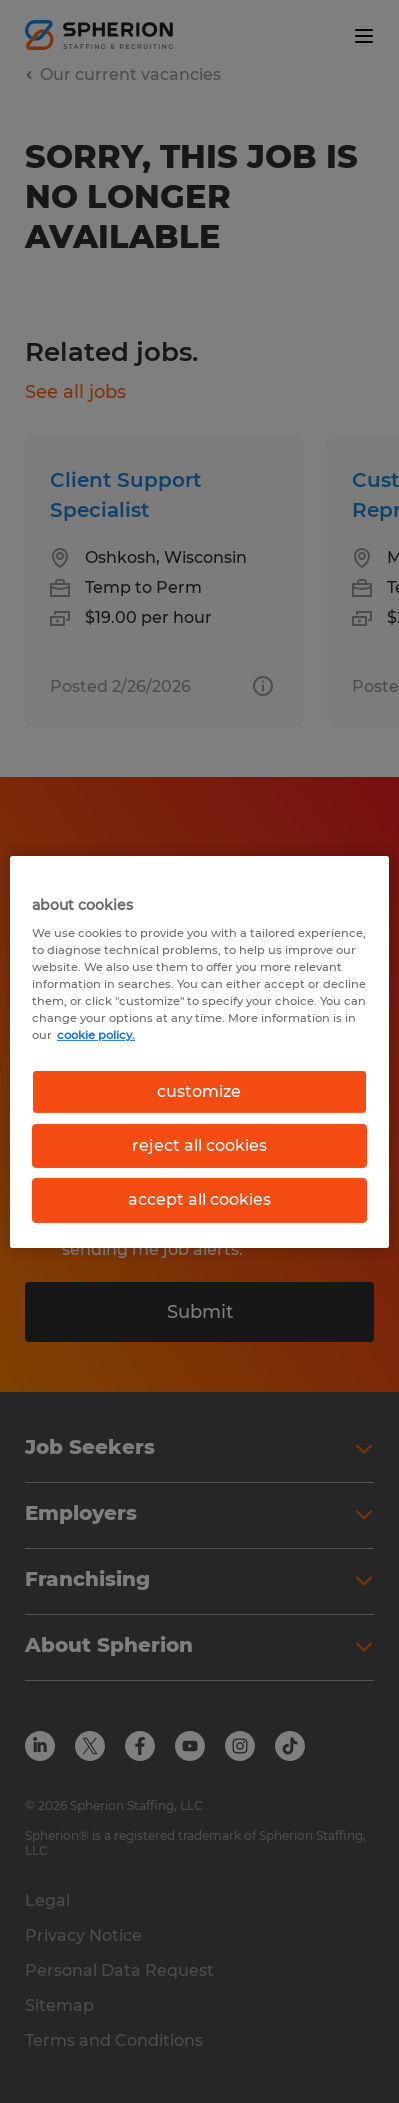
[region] (199, 1051)
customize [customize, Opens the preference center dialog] (199, 1090)
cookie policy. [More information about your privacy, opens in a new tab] (96, 1035)
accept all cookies (199, 1199)
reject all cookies (199, 1145)
